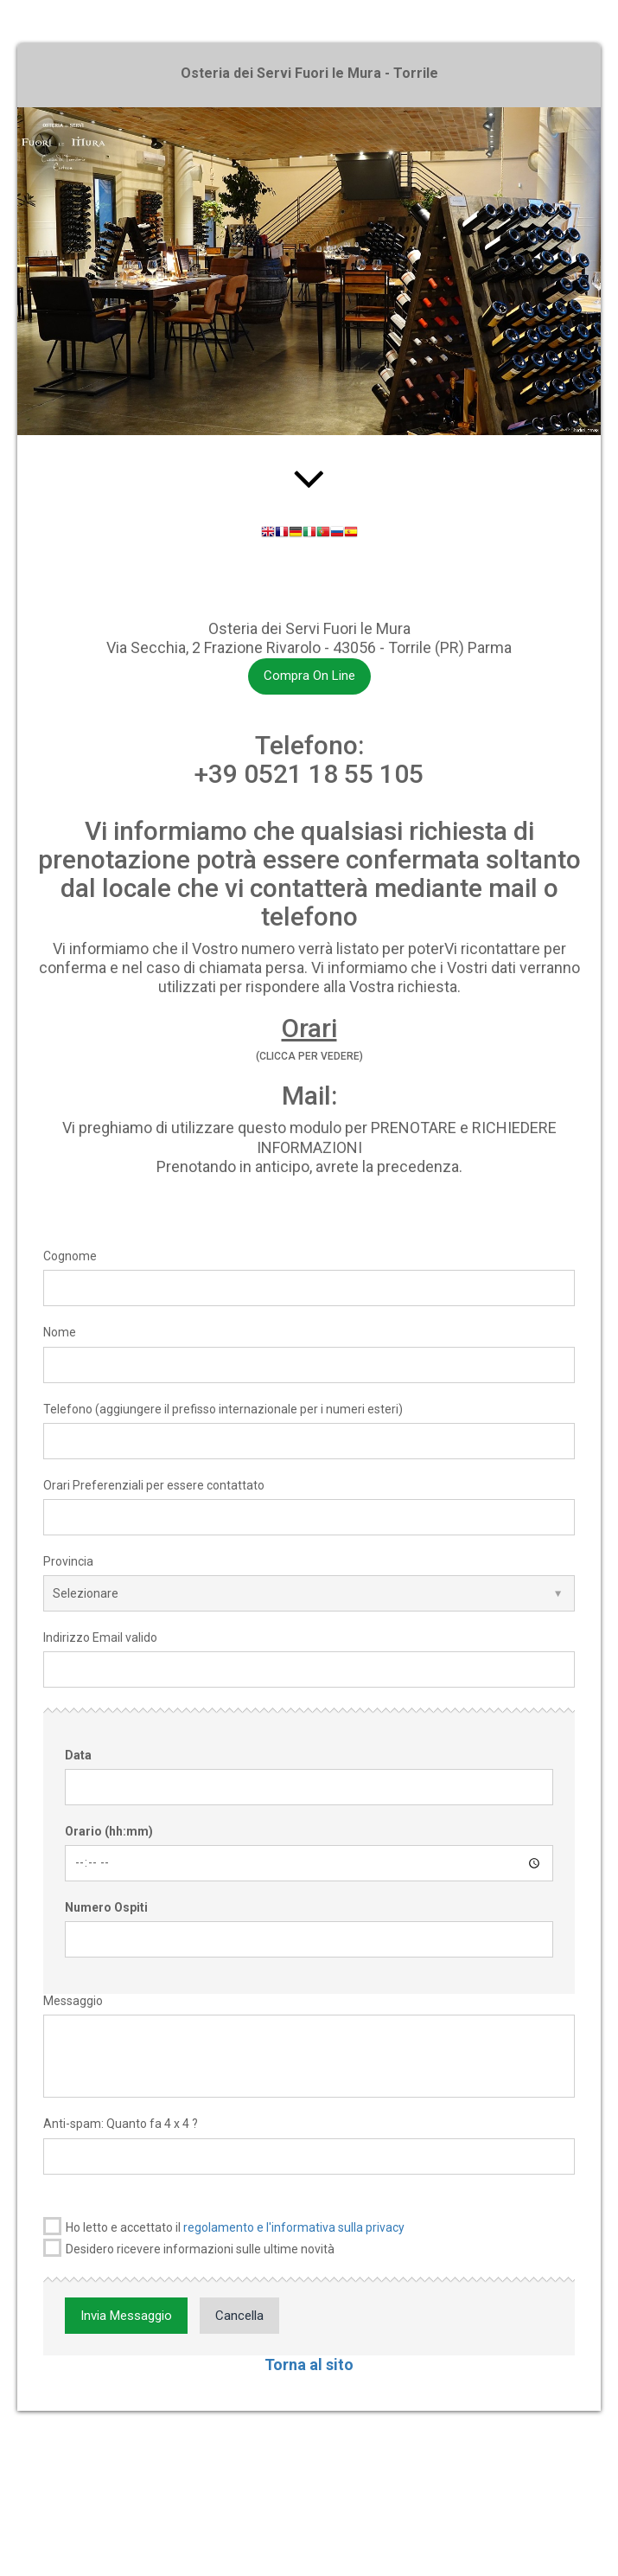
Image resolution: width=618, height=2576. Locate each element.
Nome (59, 1332)
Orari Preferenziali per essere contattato (153, 1485)
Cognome (70, 1256)
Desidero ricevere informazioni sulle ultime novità (188, 2248)
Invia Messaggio (126, 2315)
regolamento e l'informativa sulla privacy (294, 2227)
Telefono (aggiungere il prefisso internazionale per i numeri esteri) (223, 1409)
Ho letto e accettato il (224, 2226)
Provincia (68, 1561)
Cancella (239, 2315)
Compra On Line (309, 675)
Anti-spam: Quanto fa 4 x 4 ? (120, 2124)
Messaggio (73, 2001)
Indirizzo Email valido (100, 1637)
